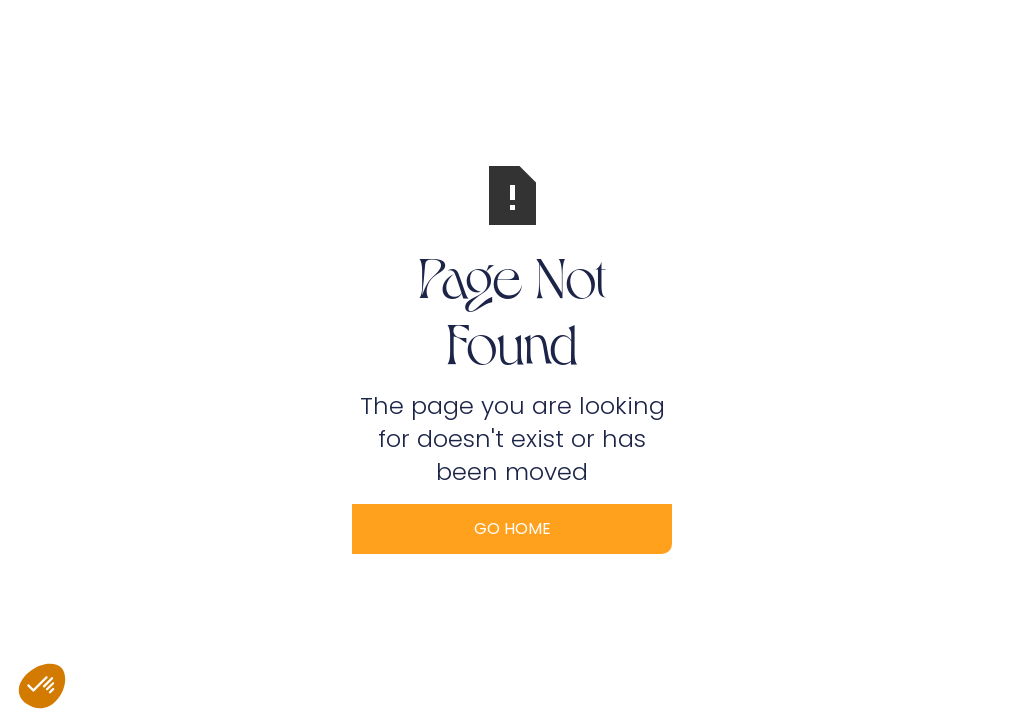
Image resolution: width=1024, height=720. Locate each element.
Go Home (512, 528)
